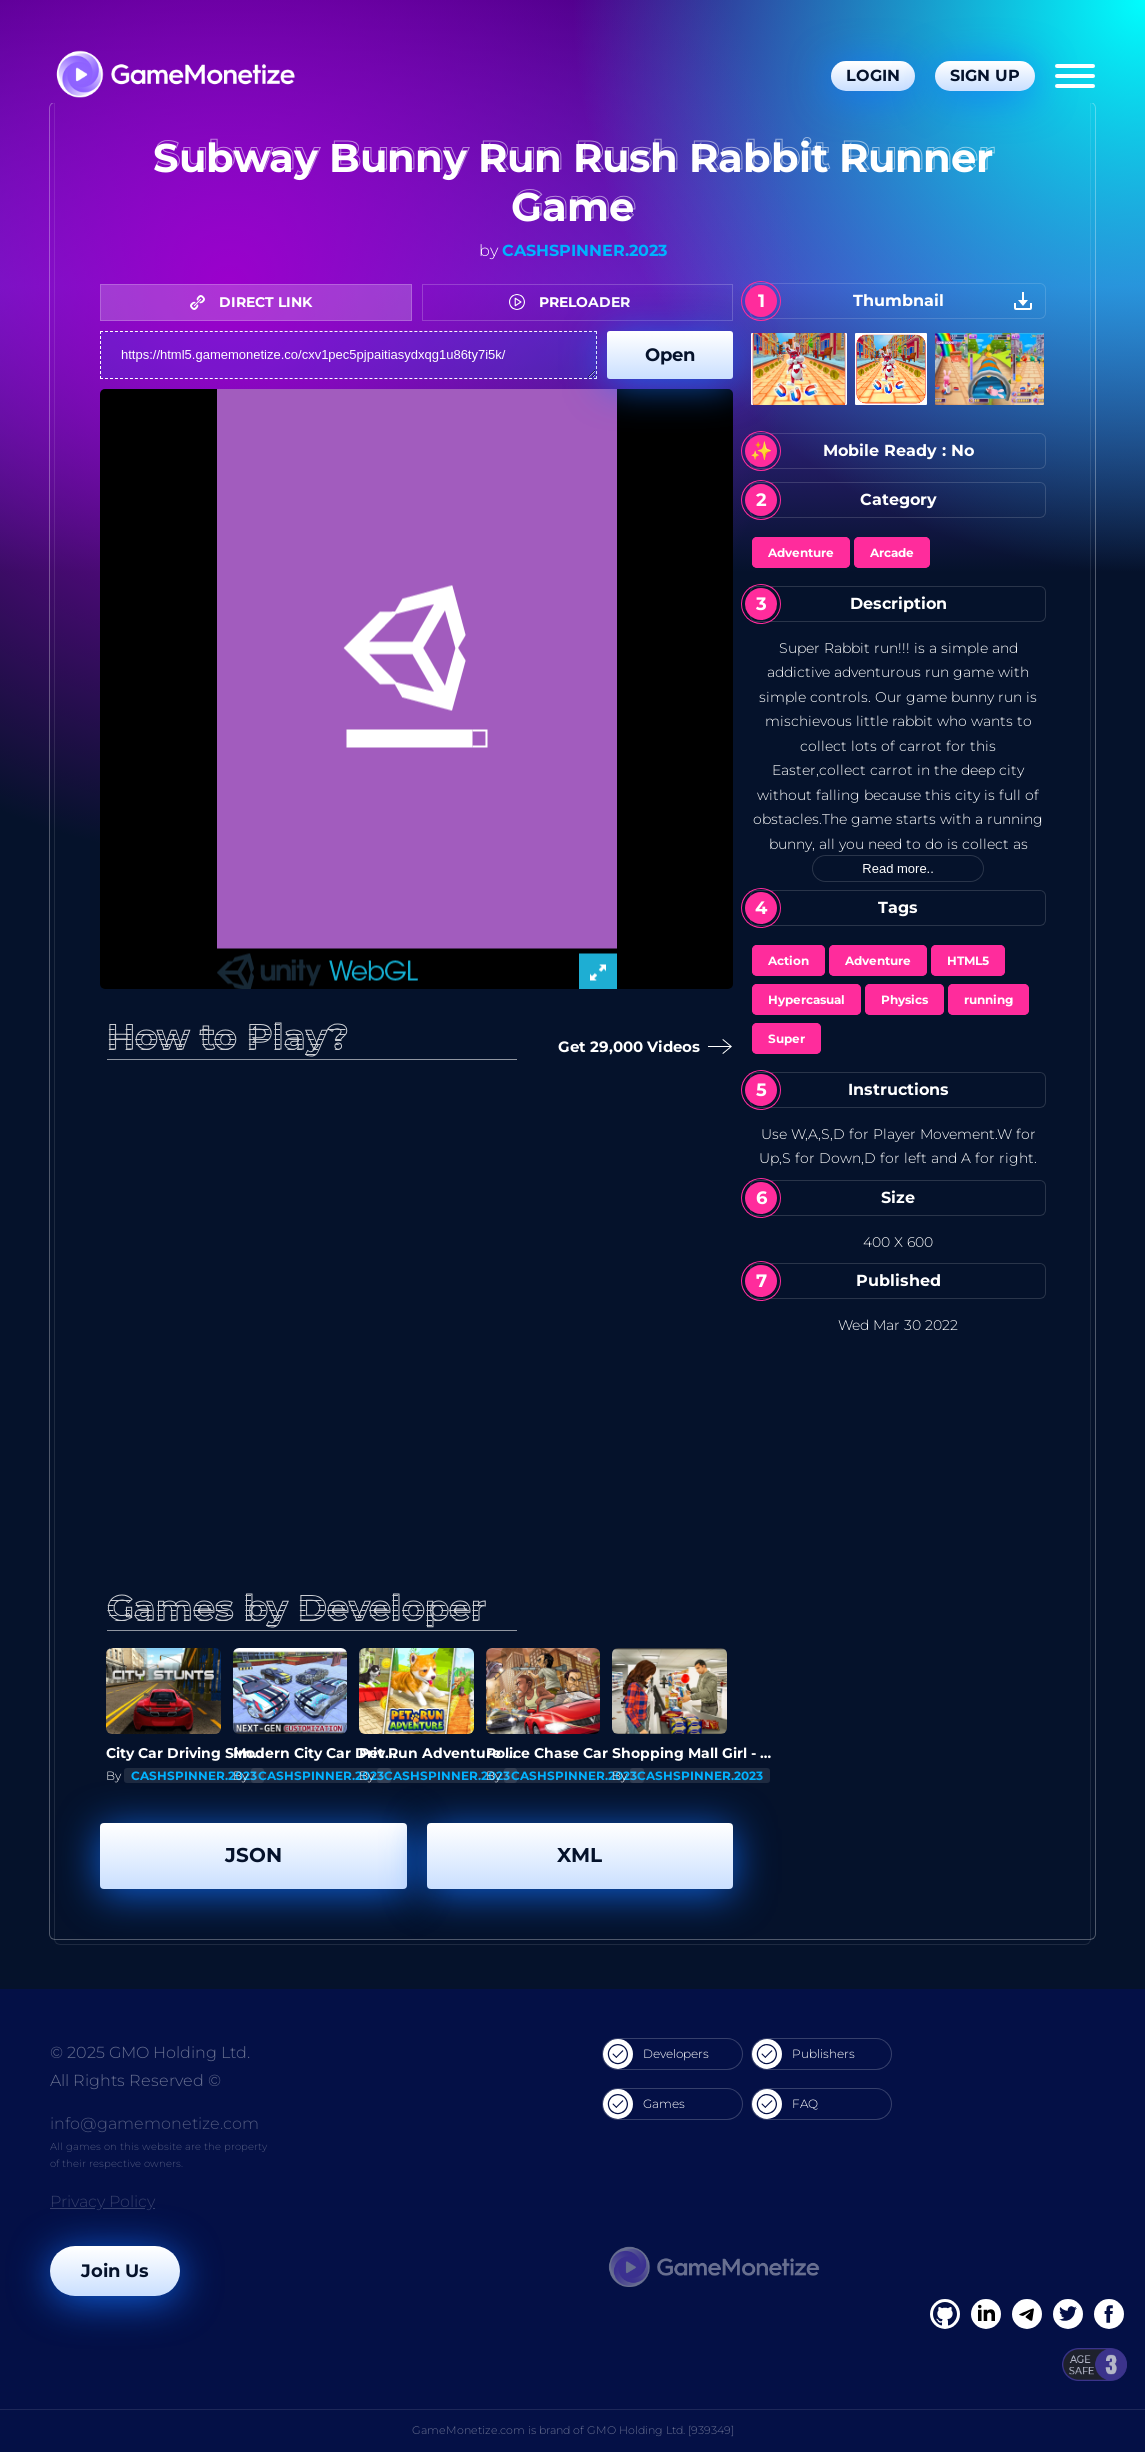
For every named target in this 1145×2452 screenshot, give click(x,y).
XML (579, 1855)
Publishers (803, 2054)
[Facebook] (945, 2314)
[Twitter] (1068, 2314)
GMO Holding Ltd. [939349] (660, 2430)
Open (670, 355)
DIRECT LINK (256, 302)
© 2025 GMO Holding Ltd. (150, 2052)
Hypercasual (806, 999)
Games (644, 2104)
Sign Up (985, 75)
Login (873, 75)
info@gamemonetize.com (154, 2123)
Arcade (892, 552)
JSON (253, 1855)
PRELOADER (574, 302)
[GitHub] (1109, 2314)
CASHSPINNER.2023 (584, 250)
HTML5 (968, 960)
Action (788, 960)
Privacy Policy (102, 2201)
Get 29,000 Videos (640, 1047)
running (988, 999)
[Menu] (1075, 76)
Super (786, 1038)
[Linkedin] (1027, 2314)
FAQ (785, 2104)
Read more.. (898, 868)
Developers (656, 2054)
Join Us (115, 2271)
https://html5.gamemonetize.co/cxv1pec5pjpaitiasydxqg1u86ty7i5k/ (348, 355)
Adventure (801, 552)
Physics (904, 999)
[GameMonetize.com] (174, 76)
